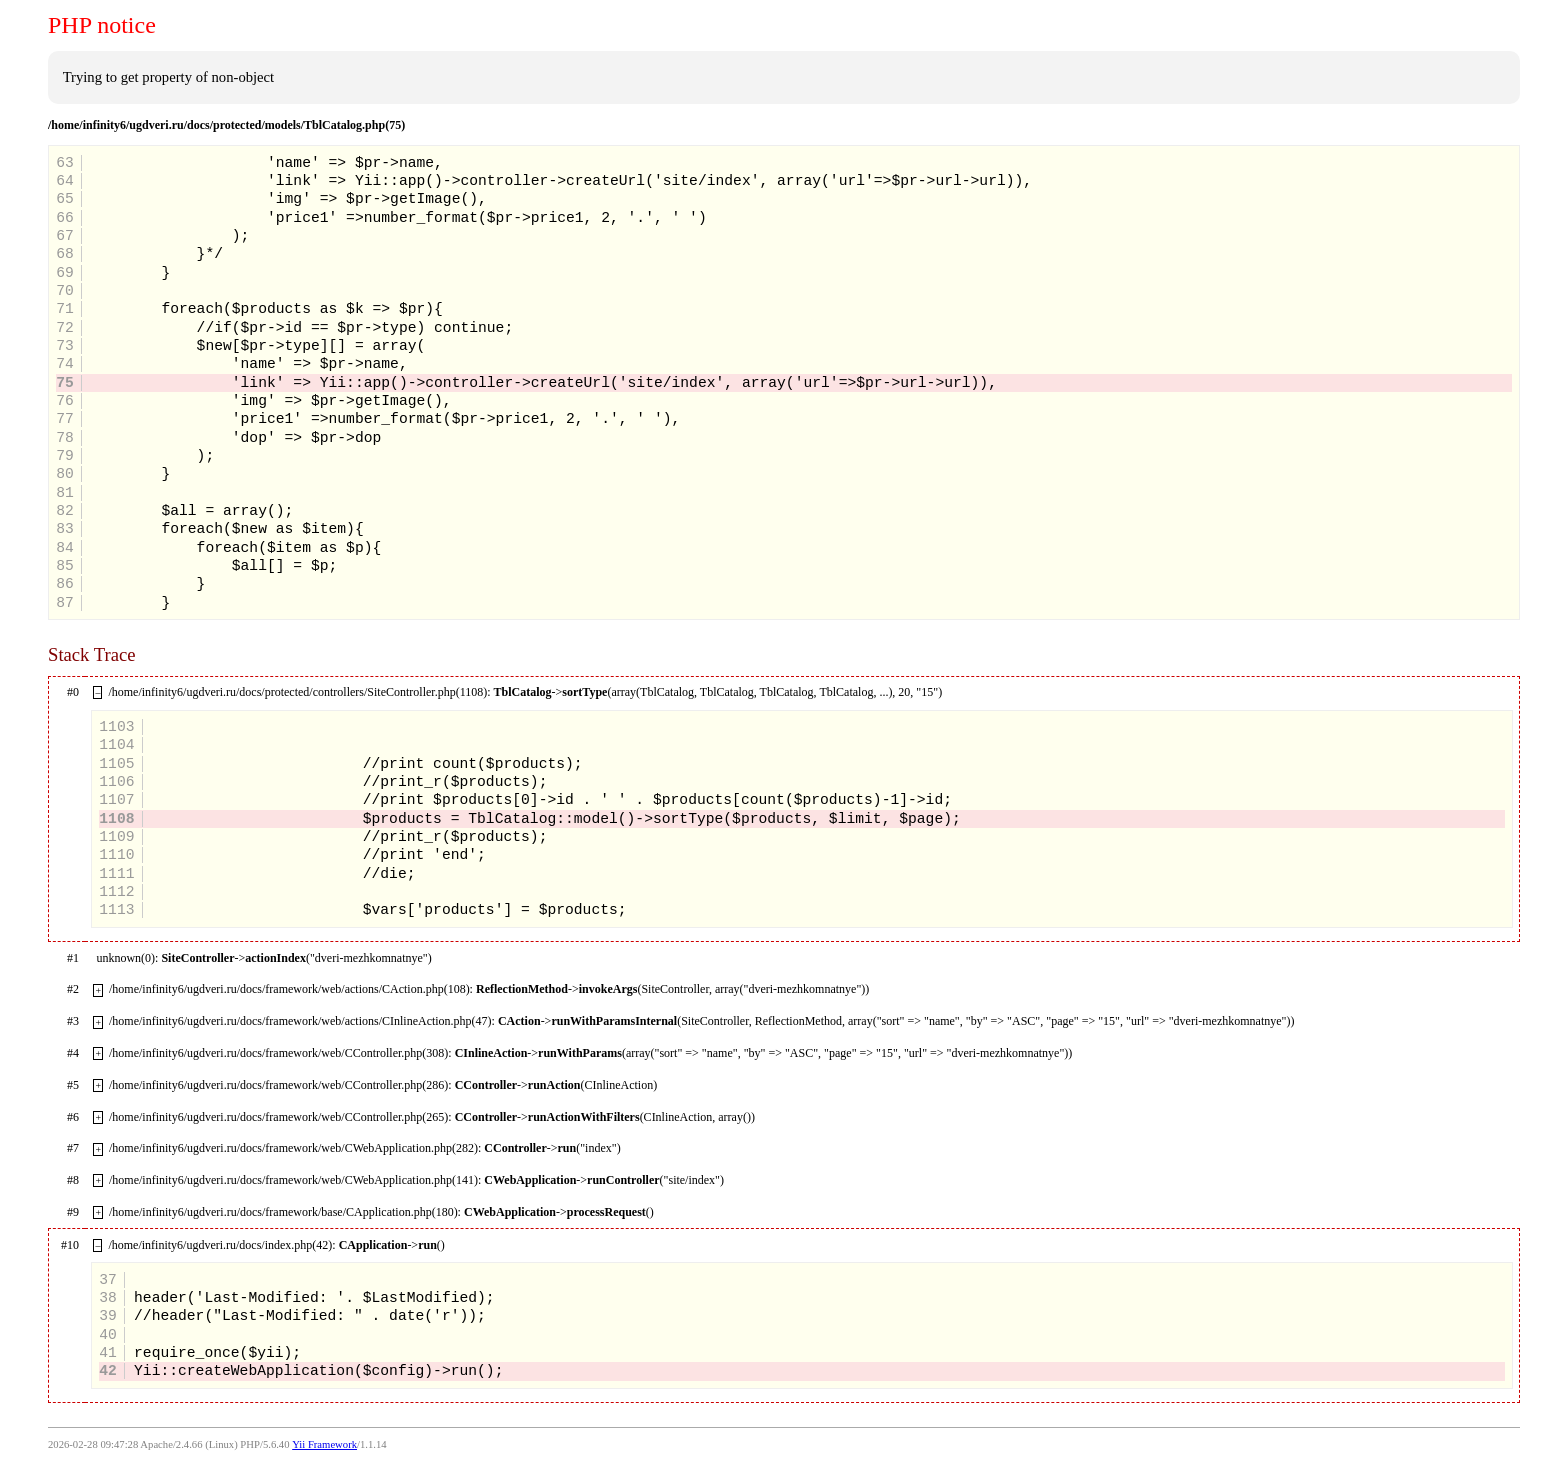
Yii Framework (324, 1444)
